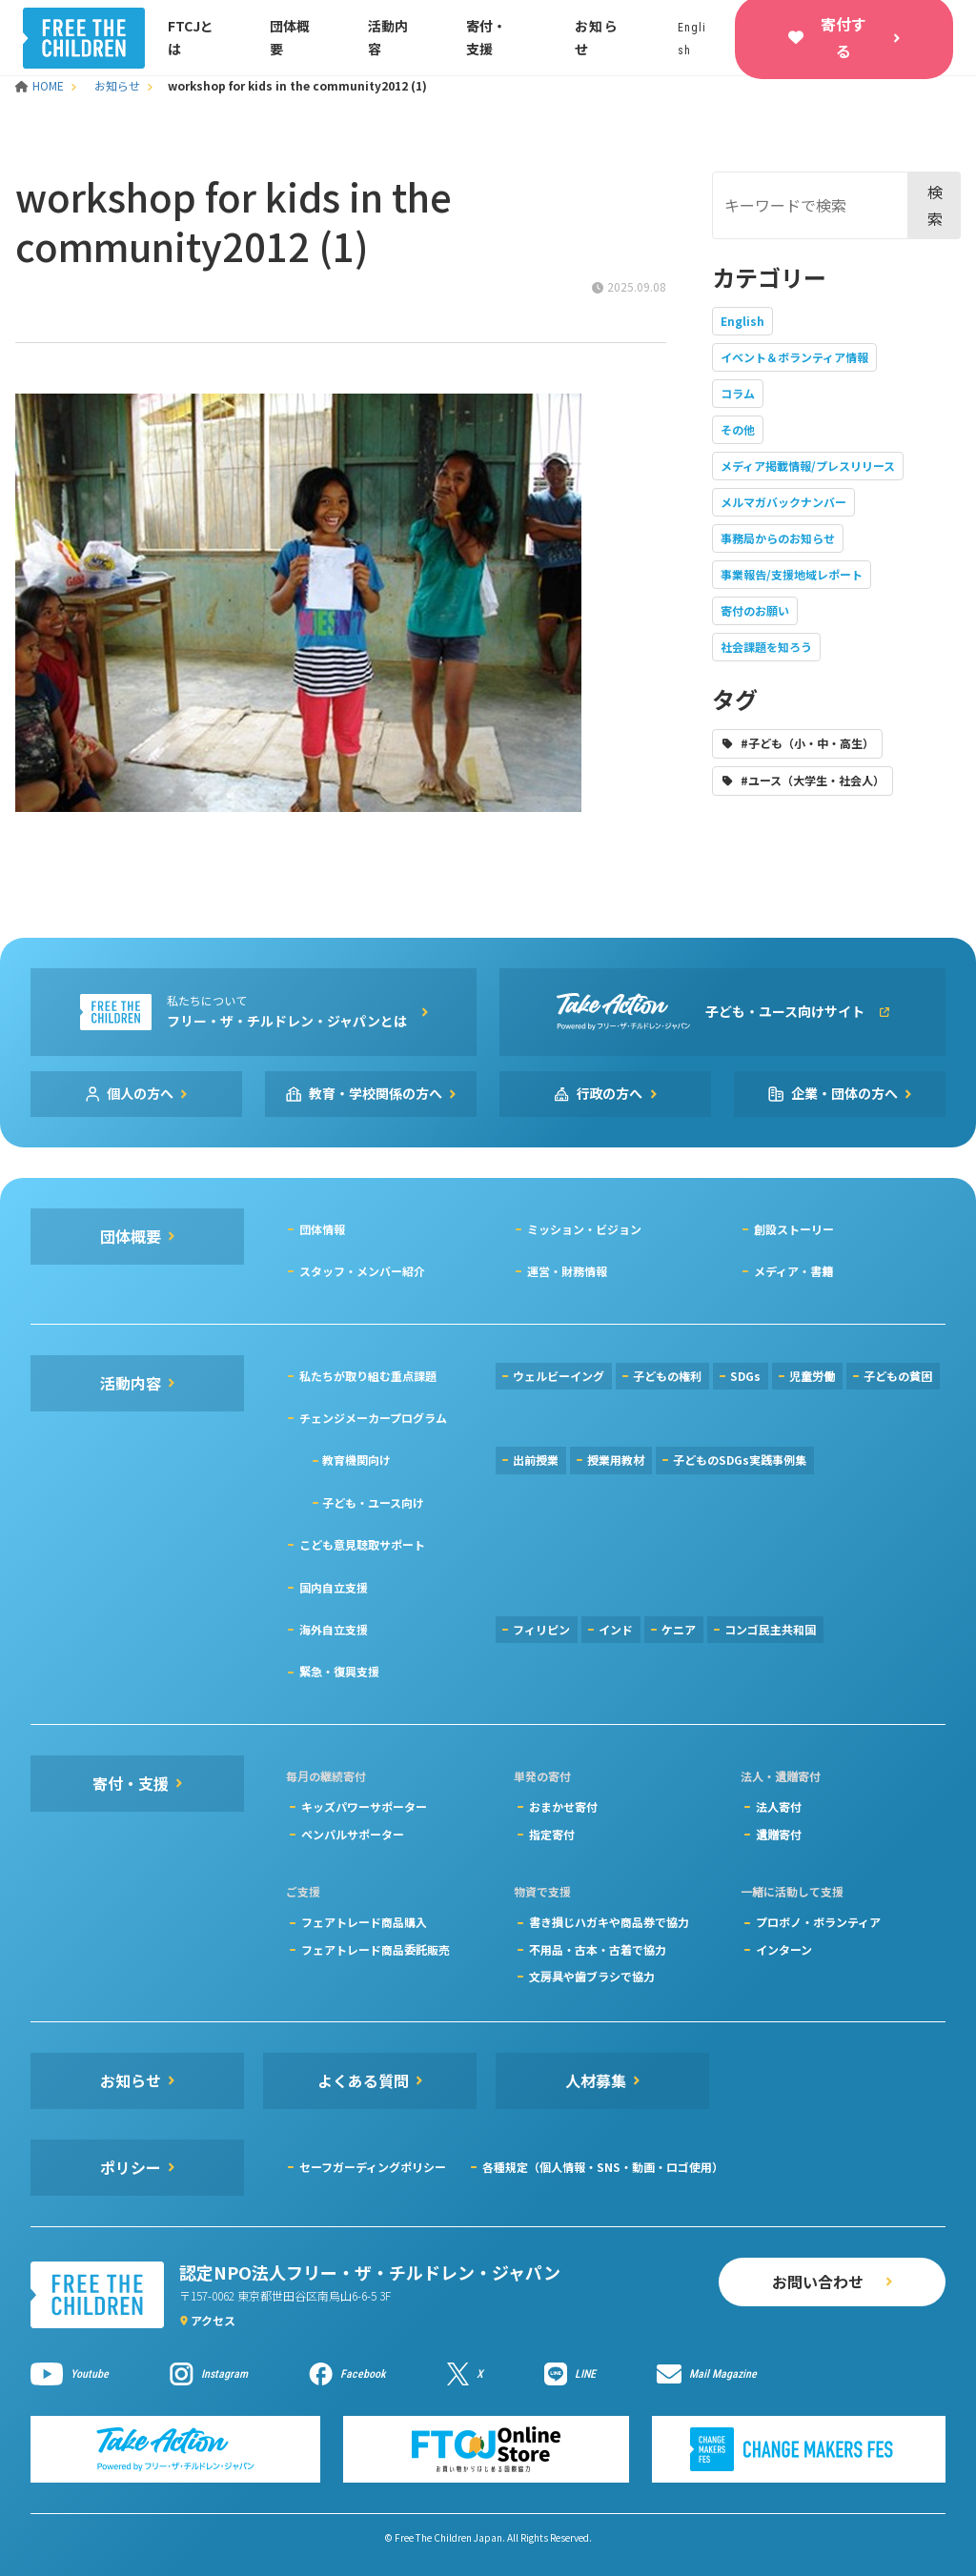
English (742, 321)
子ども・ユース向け (373, 1502)
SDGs (745, 1376)
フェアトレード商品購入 (364, 1922)
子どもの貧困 (898, 1376)
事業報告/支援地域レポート (792, 574)
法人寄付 (779, 1806)
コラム (738, 393)
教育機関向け (356, 1459)
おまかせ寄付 (563, 1806)
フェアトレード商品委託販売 (375, 1949)
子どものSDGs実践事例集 (739, 1459)
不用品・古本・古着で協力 (597, 1949)
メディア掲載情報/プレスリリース (808, 465)
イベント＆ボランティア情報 (794, 357)
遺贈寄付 (779, 1834)
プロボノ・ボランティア (818, 1922)
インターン (784, 1949)
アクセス (213, 2320)
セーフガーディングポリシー (372, 2167)
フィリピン (541, 1629)
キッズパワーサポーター (364, 1806)
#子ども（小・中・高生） (807, 743)
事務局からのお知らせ (778, 538)
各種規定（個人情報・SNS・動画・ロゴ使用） (602, 2167)
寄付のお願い (755, 610)
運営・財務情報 (567, 1271)
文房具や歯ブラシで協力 (592, 1976)
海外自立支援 (333, 1629)
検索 (935, 204)
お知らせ (117, 85)
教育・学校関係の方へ (375, 1093)
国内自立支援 (333, 1587)
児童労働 (812, 1376)
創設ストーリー (794, 1229)
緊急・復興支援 (339, 1671)
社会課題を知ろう (766, 647)
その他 (738, 429)
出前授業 (536, 1459)
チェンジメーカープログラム (373, 1418)
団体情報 (322, 1229)
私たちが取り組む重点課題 (368, 1376)
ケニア (678, 1629)
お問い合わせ (818, 2281)
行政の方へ (610, 1093)
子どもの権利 (667, 1376)
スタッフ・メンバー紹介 (362, 1271)
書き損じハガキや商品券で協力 (609, 1922)
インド (616, 1629)
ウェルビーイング (558, 1376)
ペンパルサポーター (352, 1834)
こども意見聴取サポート (362, 1544)
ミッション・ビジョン (584, 1229)
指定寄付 (552, 1834)
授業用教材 (615, 1459)
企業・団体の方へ (844, 1093)
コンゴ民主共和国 (770, 1629)
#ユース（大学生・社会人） (812, 780)
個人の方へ (140, 1093)
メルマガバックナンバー (783, 502)
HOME (41, 85)
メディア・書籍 (793, 1271)
